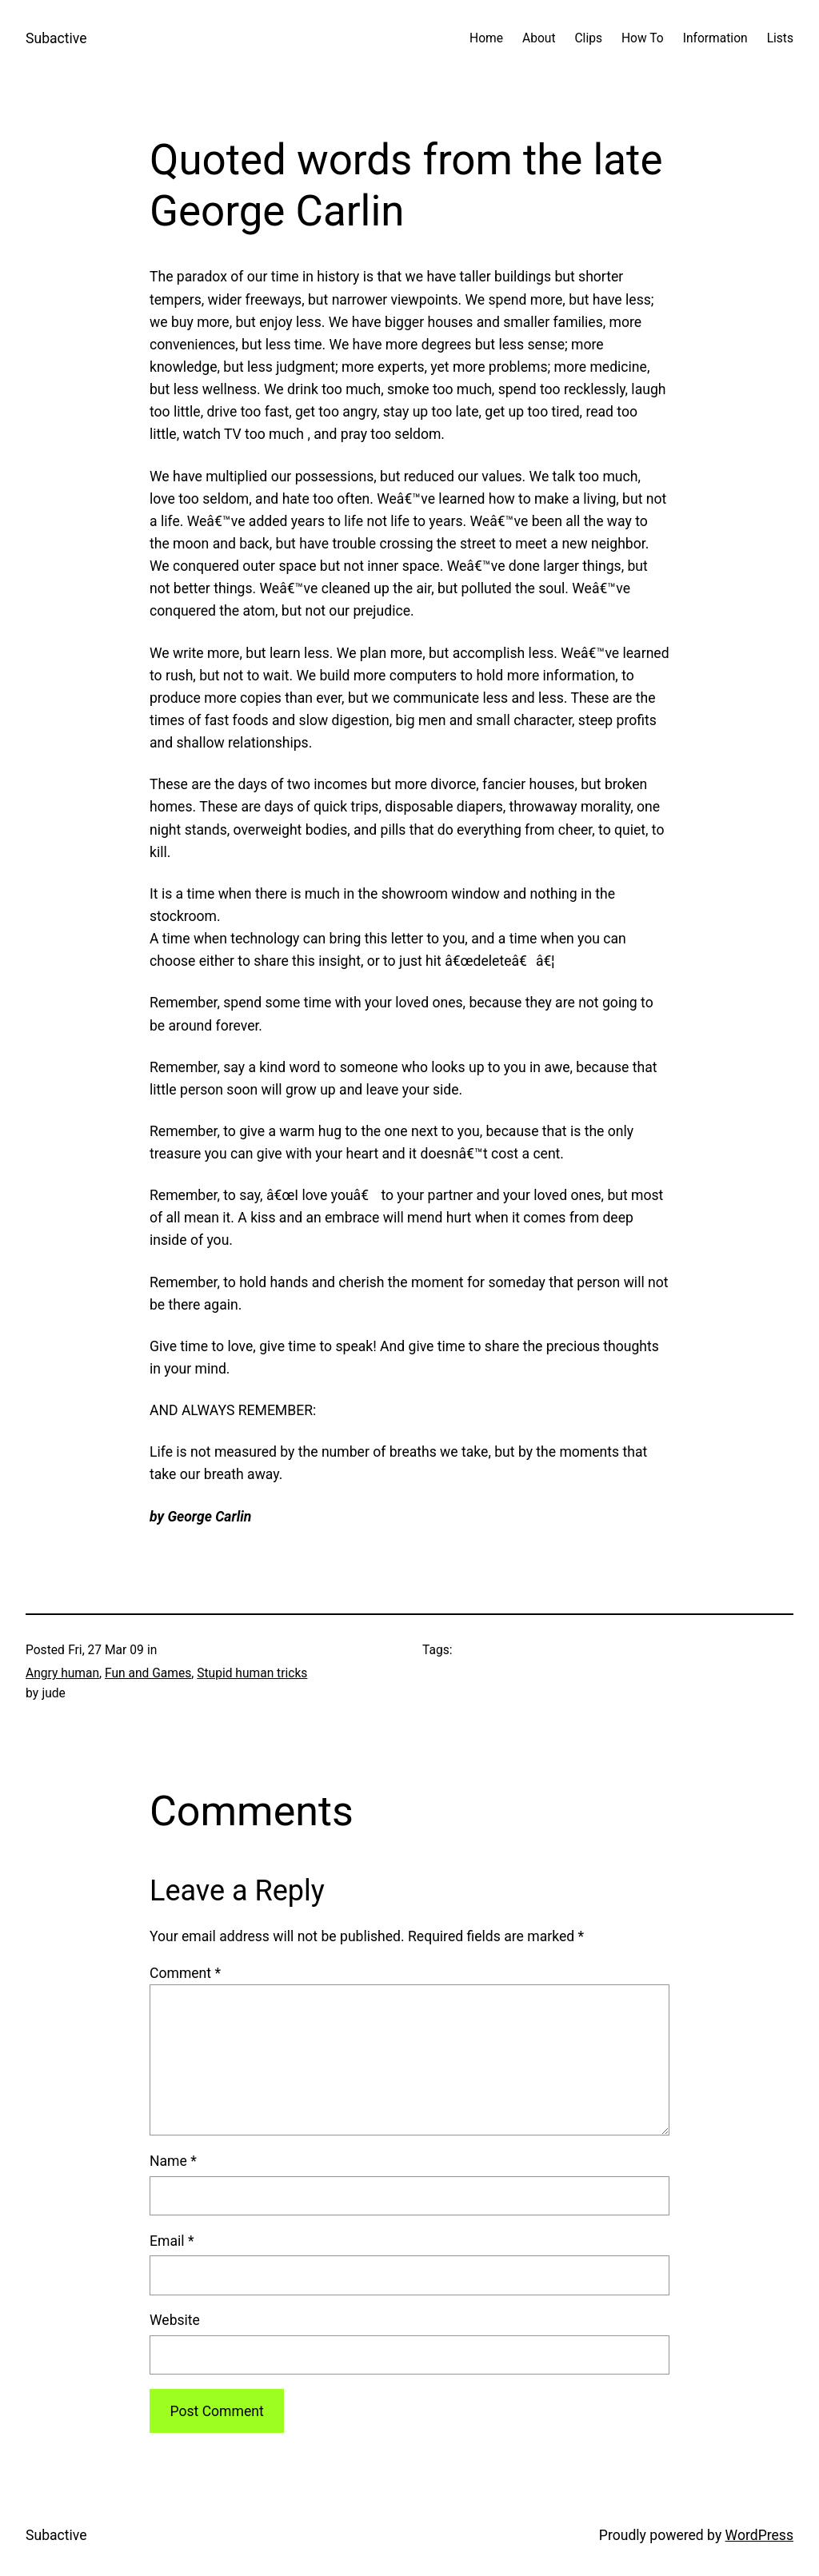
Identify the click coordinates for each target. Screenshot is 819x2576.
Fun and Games (148, 1673)
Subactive (56, 38)
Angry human (62, 1673)
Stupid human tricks (252, 1673)
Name (173, 2161)
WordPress (759, 2535)
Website (175, 2320)
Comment (185, 1973)
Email (172, 2241)
